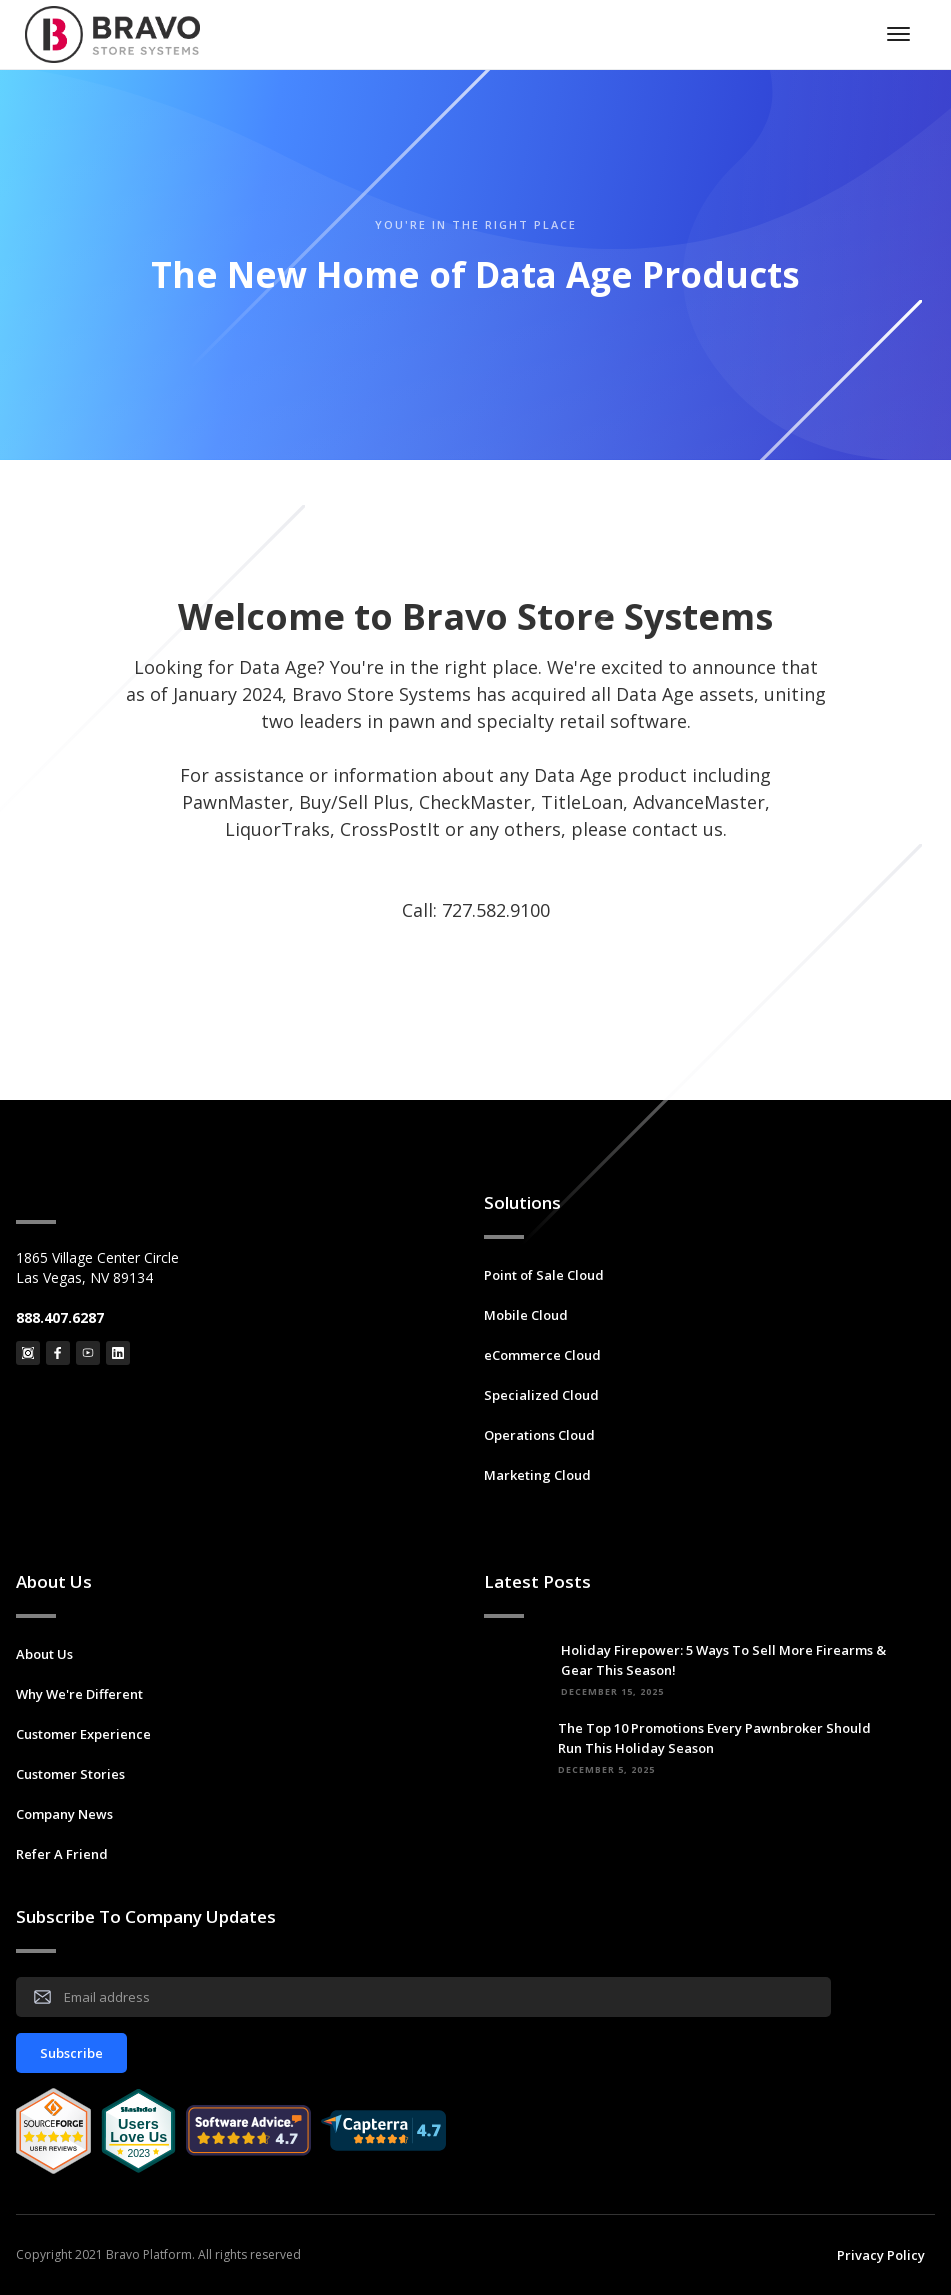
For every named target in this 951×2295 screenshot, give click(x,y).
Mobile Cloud (526, 1315)
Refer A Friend (62, 1854)
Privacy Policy (881, 2255)
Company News (64, 1814)
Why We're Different (79, 1694)
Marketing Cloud (537, 1475)
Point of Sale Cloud (544, 1275)
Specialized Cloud (541, 1395)
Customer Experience (83, 1734)
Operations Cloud (539, 1435)
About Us (44, 1654)
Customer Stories (70, 1774)
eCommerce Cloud (542, 1355)
